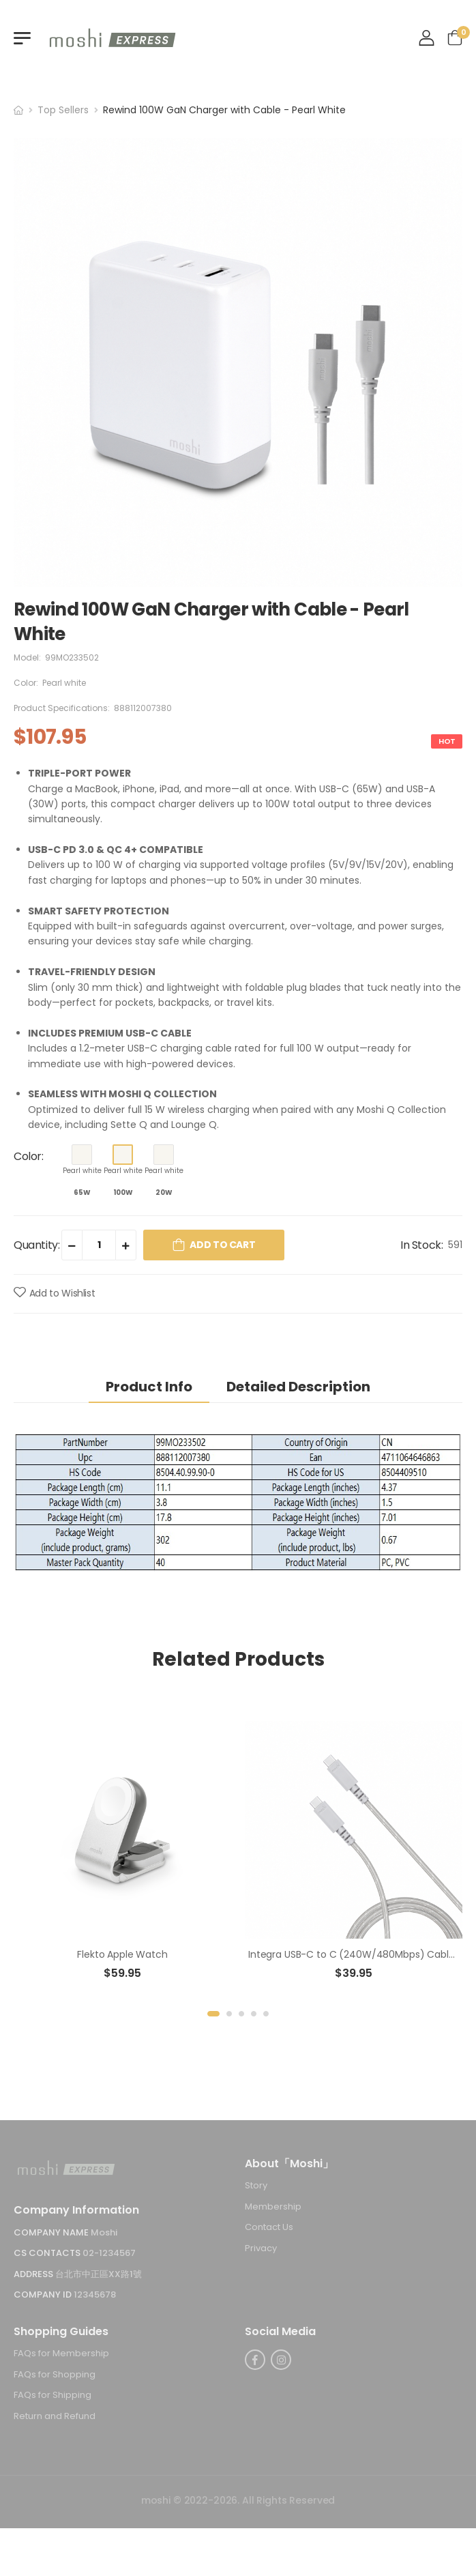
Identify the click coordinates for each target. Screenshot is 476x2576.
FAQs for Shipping (52, 2395)
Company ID (44, 2295)
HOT (446, 741)
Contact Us (269, 2227)
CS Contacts (48, 2252)
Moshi (104, 2232)
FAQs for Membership (61, 2353)
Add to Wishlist (62, 1293)
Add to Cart (222, 1244)
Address (34, 2274)
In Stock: (421, 1245)
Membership (273, 2206)
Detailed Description (298, 1386)
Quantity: (36, 1245)
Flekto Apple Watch (122, 1954)
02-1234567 (109, 2252)
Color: (29, 1156)
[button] (213, 2014)
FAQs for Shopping (54, 2374)
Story (256, 2185)
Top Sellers (63, 110)
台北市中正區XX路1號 (98, 2274)
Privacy (261, 2248)
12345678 (95, 2295)
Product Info (149, 1386)
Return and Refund (54, 2415)
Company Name (52, 2232)
